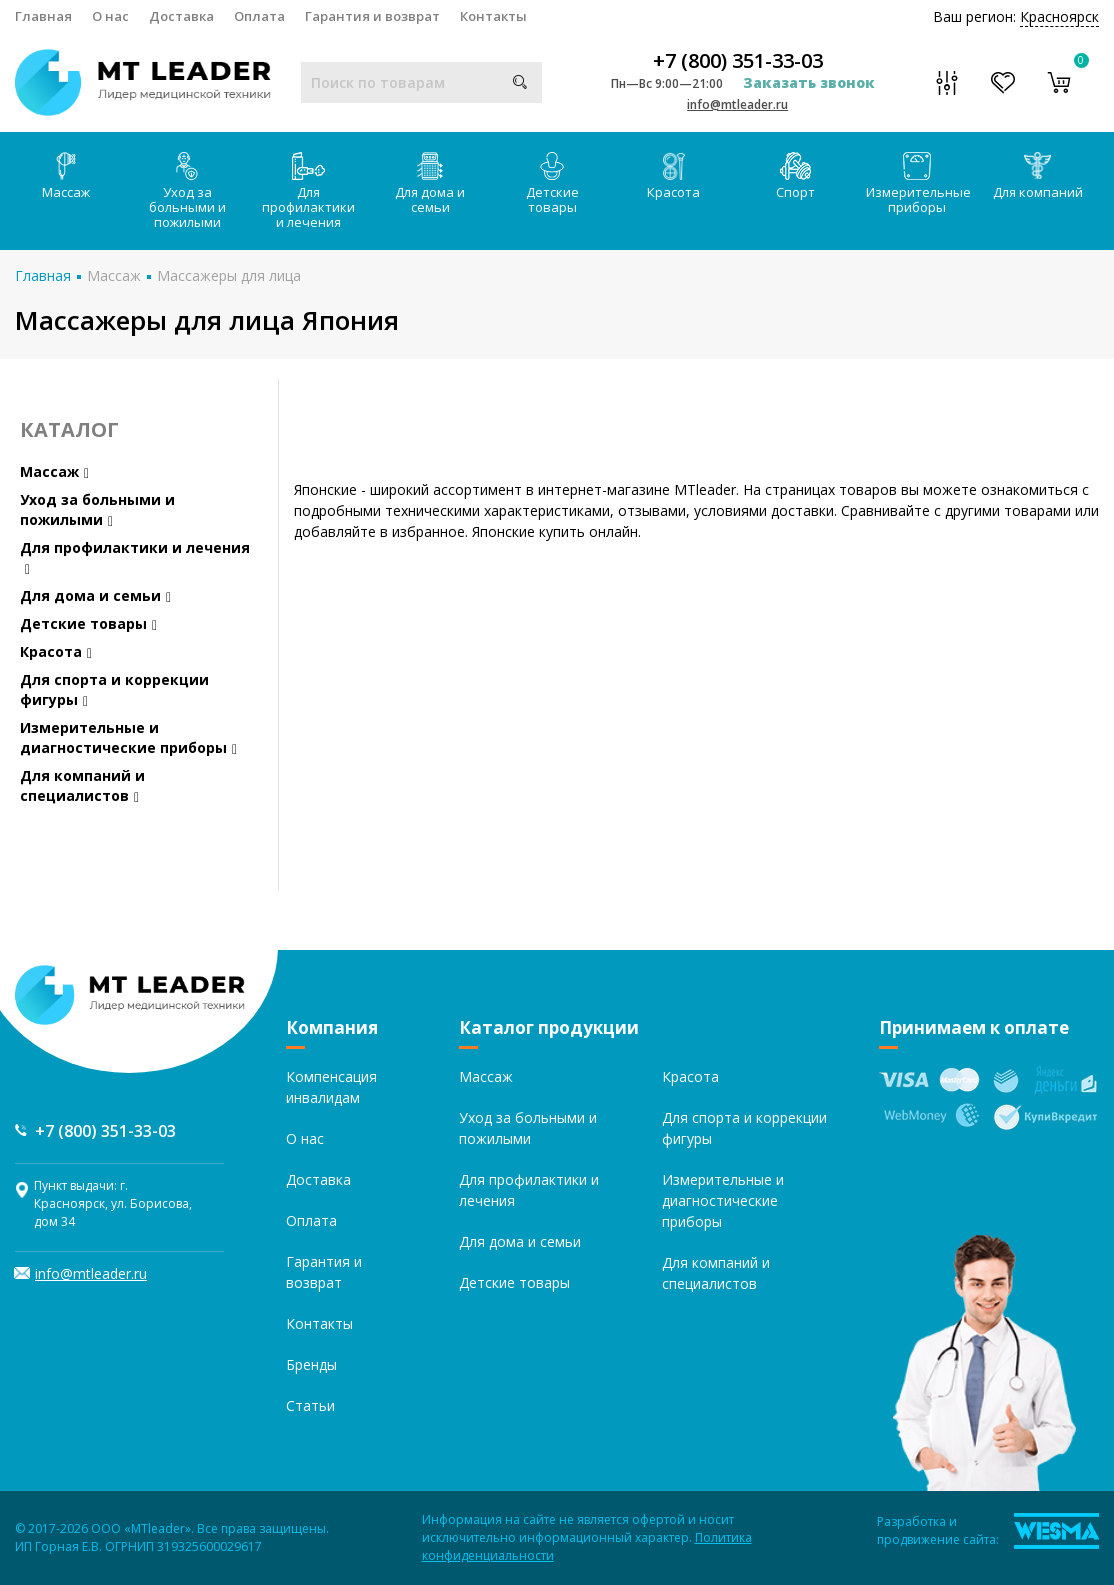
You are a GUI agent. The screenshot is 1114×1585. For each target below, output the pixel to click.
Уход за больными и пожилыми (187, 191)
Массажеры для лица (229, 275)
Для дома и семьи (430, 184)
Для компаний (1038, 176)
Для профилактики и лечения (308, 191)
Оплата (259, 16)
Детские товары (552, 184)
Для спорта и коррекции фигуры (114, 689)
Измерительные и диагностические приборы (128, 737)
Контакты (493, 16)
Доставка (181, 16)
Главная (43, 16)
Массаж (66, 176)
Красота (673, 176)
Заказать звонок (809, 82)
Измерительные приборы (918, 184)
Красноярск (1059, 16)
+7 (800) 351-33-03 (738, 61)
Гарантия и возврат (372, 16)
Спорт (795, 176)
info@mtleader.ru (737, 104)
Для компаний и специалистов (82, 785)
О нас (110, 16)
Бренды (311, 1364)
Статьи (310, 1405)
